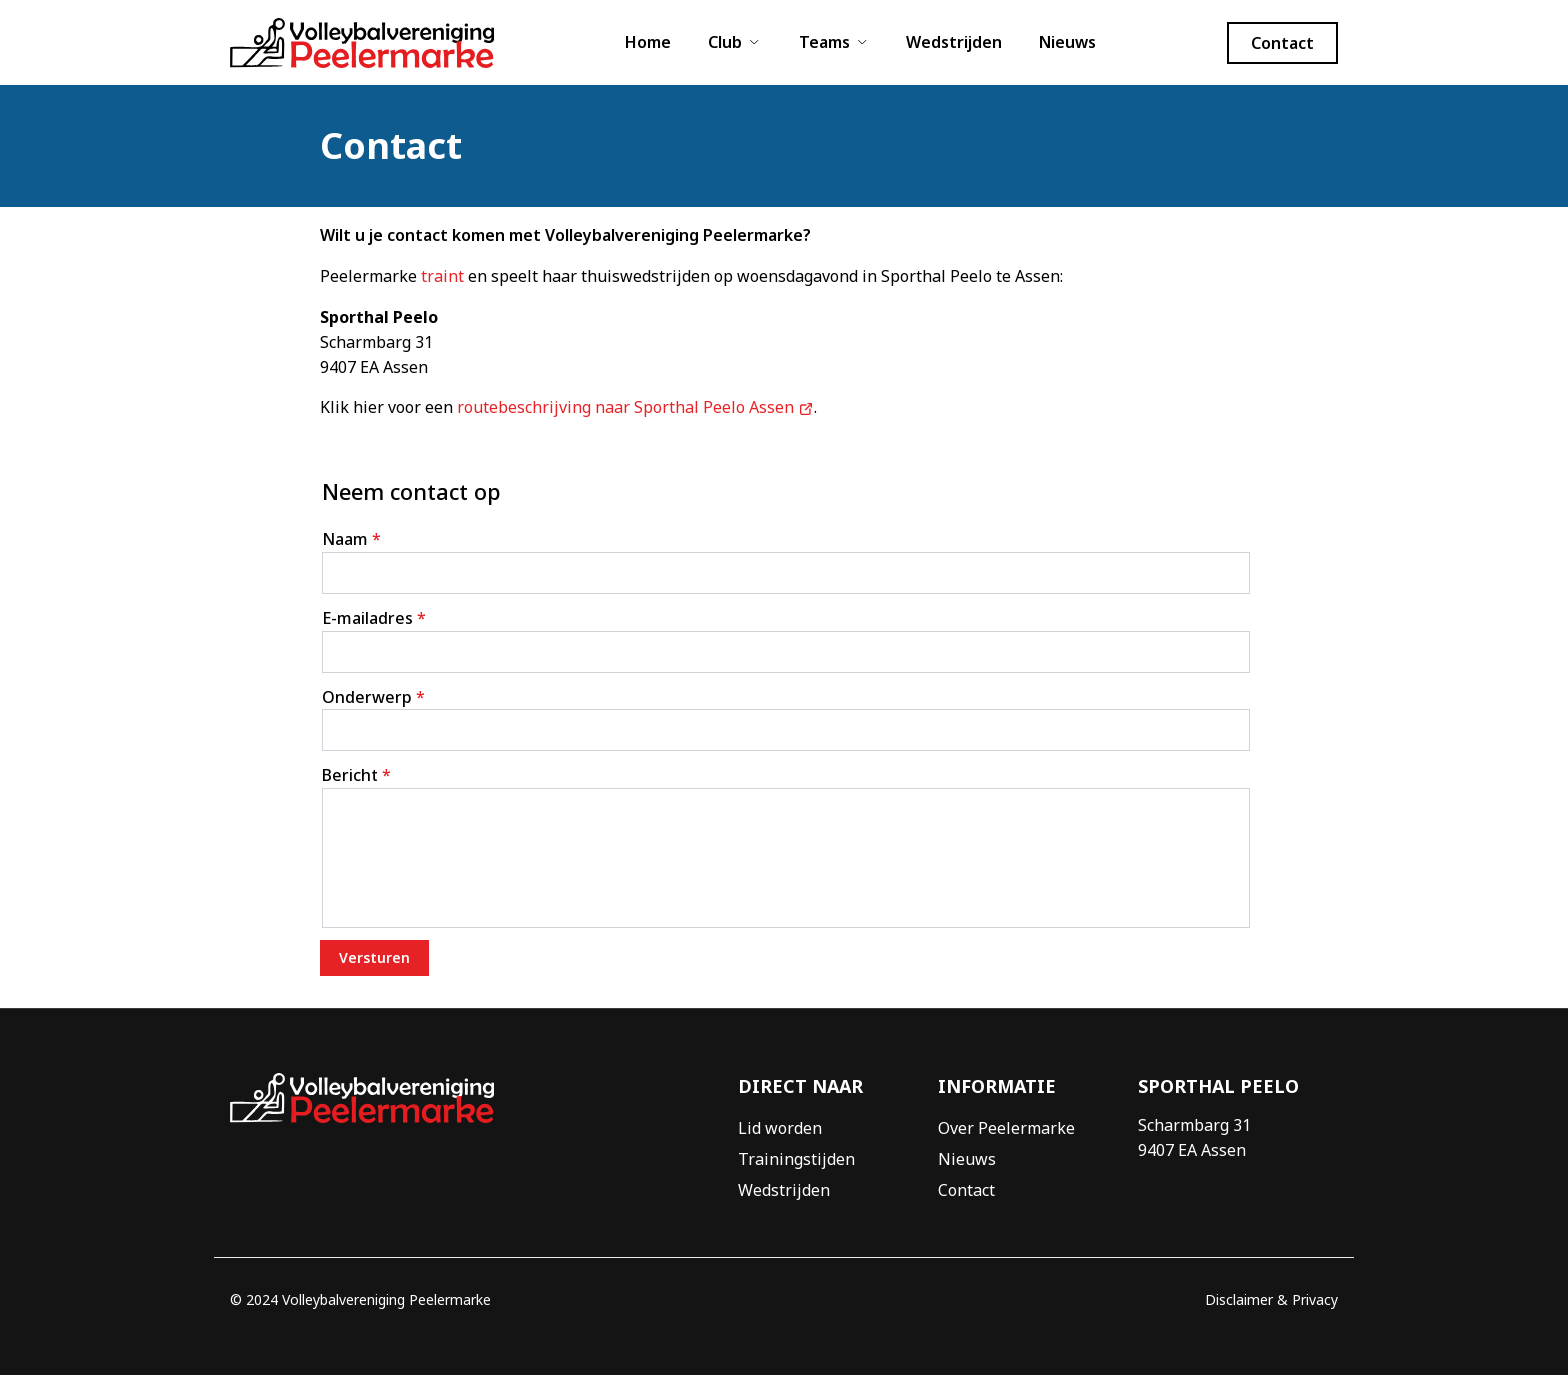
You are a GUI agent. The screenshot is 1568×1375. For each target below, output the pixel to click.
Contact (966, 1190)
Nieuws (1067, 42)
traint (442, 276)
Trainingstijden (796, 1159)
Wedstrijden (954, 42)
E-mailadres (374, 618)
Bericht (356, 775)
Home (648, 42)
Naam (351, 539)
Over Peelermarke (1006, 1128)
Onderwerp (373, 697)
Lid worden (780, 1128)
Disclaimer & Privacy (1271, 1299)
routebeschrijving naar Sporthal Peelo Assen (635, 407)
